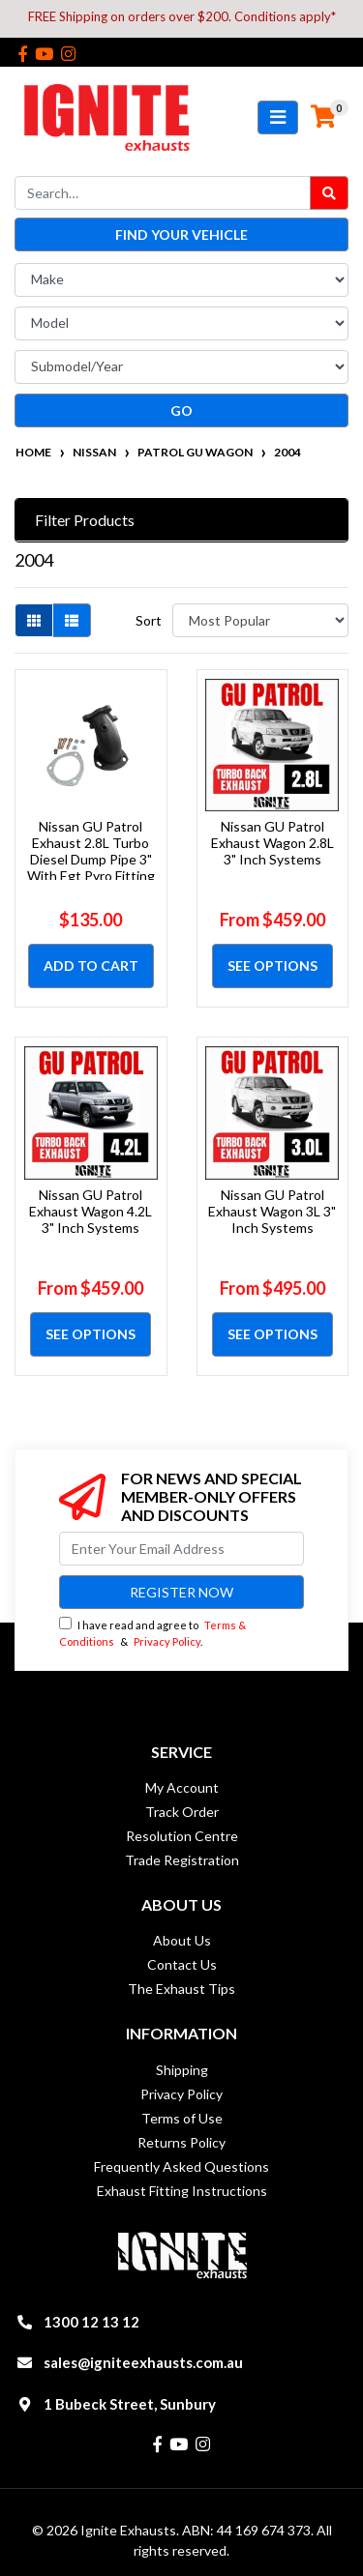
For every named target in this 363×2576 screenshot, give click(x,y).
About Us (182, 1940)
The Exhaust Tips (181, 1988)
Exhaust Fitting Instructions (182, 2190)
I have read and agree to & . (152, 1632)
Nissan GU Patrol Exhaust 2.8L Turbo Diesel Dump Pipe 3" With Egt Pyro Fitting (91, 850)
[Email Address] (181, 1549)
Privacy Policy (167, 1641)
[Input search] (163, 193)
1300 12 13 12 (91, 2321)
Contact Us (182, 1964)
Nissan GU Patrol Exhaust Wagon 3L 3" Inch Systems (272, 1211)
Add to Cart (91, 965)
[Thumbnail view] (34, 620)
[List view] (71, 620)
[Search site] (329, 193)
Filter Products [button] (85, 520)
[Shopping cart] (323, 117)
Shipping (182, 2070)
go (181, 410)
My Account (182, 1787)
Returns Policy (181, 2142)
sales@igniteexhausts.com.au (143, 2362)
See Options (272, 965)
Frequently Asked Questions (181, 2166)
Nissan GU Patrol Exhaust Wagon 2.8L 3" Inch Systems (272, 842)
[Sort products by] (260, 620)
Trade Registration (182, 1860)
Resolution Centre (182, 1836)
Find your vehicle (181, 234)
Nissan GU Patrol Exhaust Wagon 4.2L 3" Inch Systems (90, 1211)
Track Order (182, 1811)
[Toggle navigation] (277, 117)
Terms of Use (182, 2118)
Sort (149, 620)
